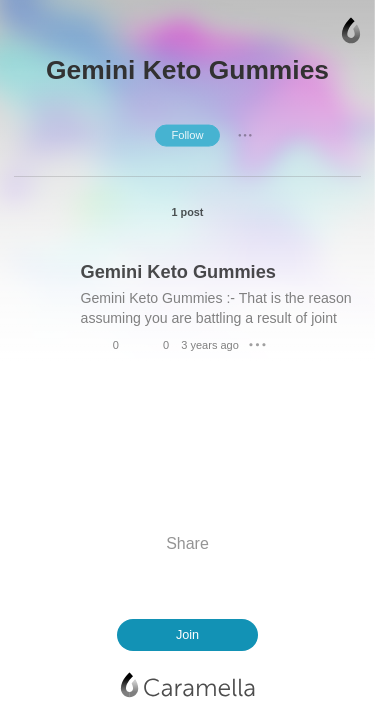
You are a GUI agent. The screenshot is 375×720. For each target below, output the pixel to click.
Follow (187, 135)
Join (187, 635)
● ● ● (245, 135)
